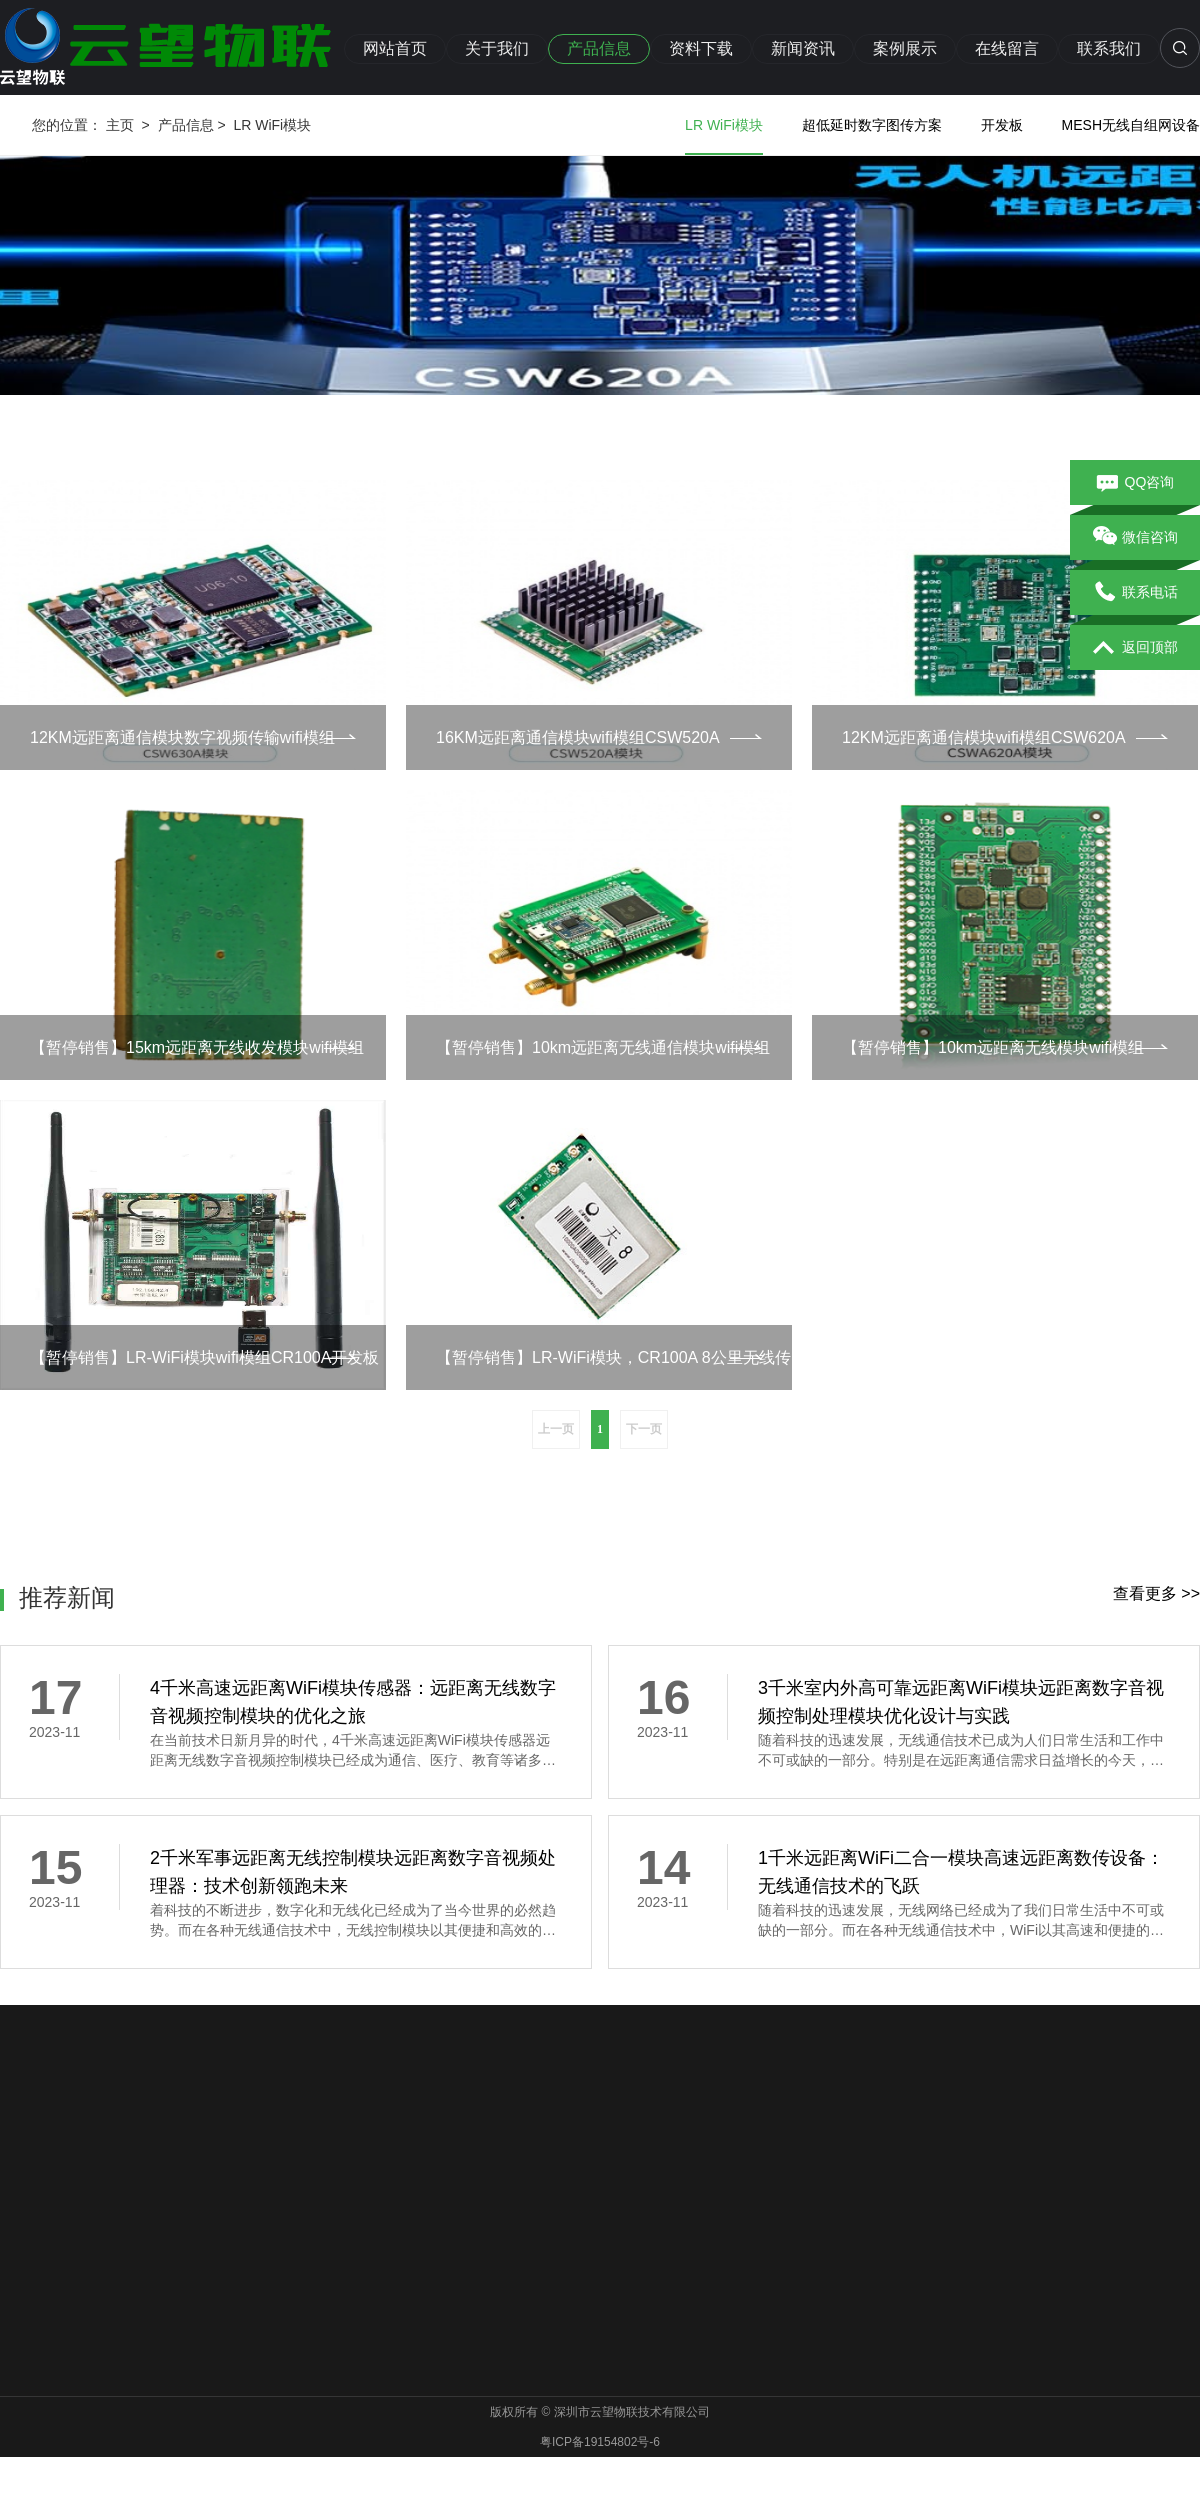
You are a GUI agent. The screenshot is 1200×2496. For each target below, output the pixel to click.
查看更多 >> (1156, 1593)
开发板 (1002, 125)
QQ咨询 (1135, 483)
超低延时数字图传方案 (872, 125)
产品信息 (599, 48)
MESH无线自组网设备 (1131, 125)
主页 (120, 125)
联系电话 (1135, 593)
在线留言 (1007, 48)
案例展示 (905, 48)
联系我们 (1109, 48)
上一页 (556, 1429)
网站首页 (395, 48)
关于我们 (497, 48)
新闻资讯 (803, 48)
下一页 (644, 1429)
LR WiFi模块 (272, 125)
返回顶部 (1135, 648)
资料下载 (701, 48)
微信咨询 (1135, 538)
